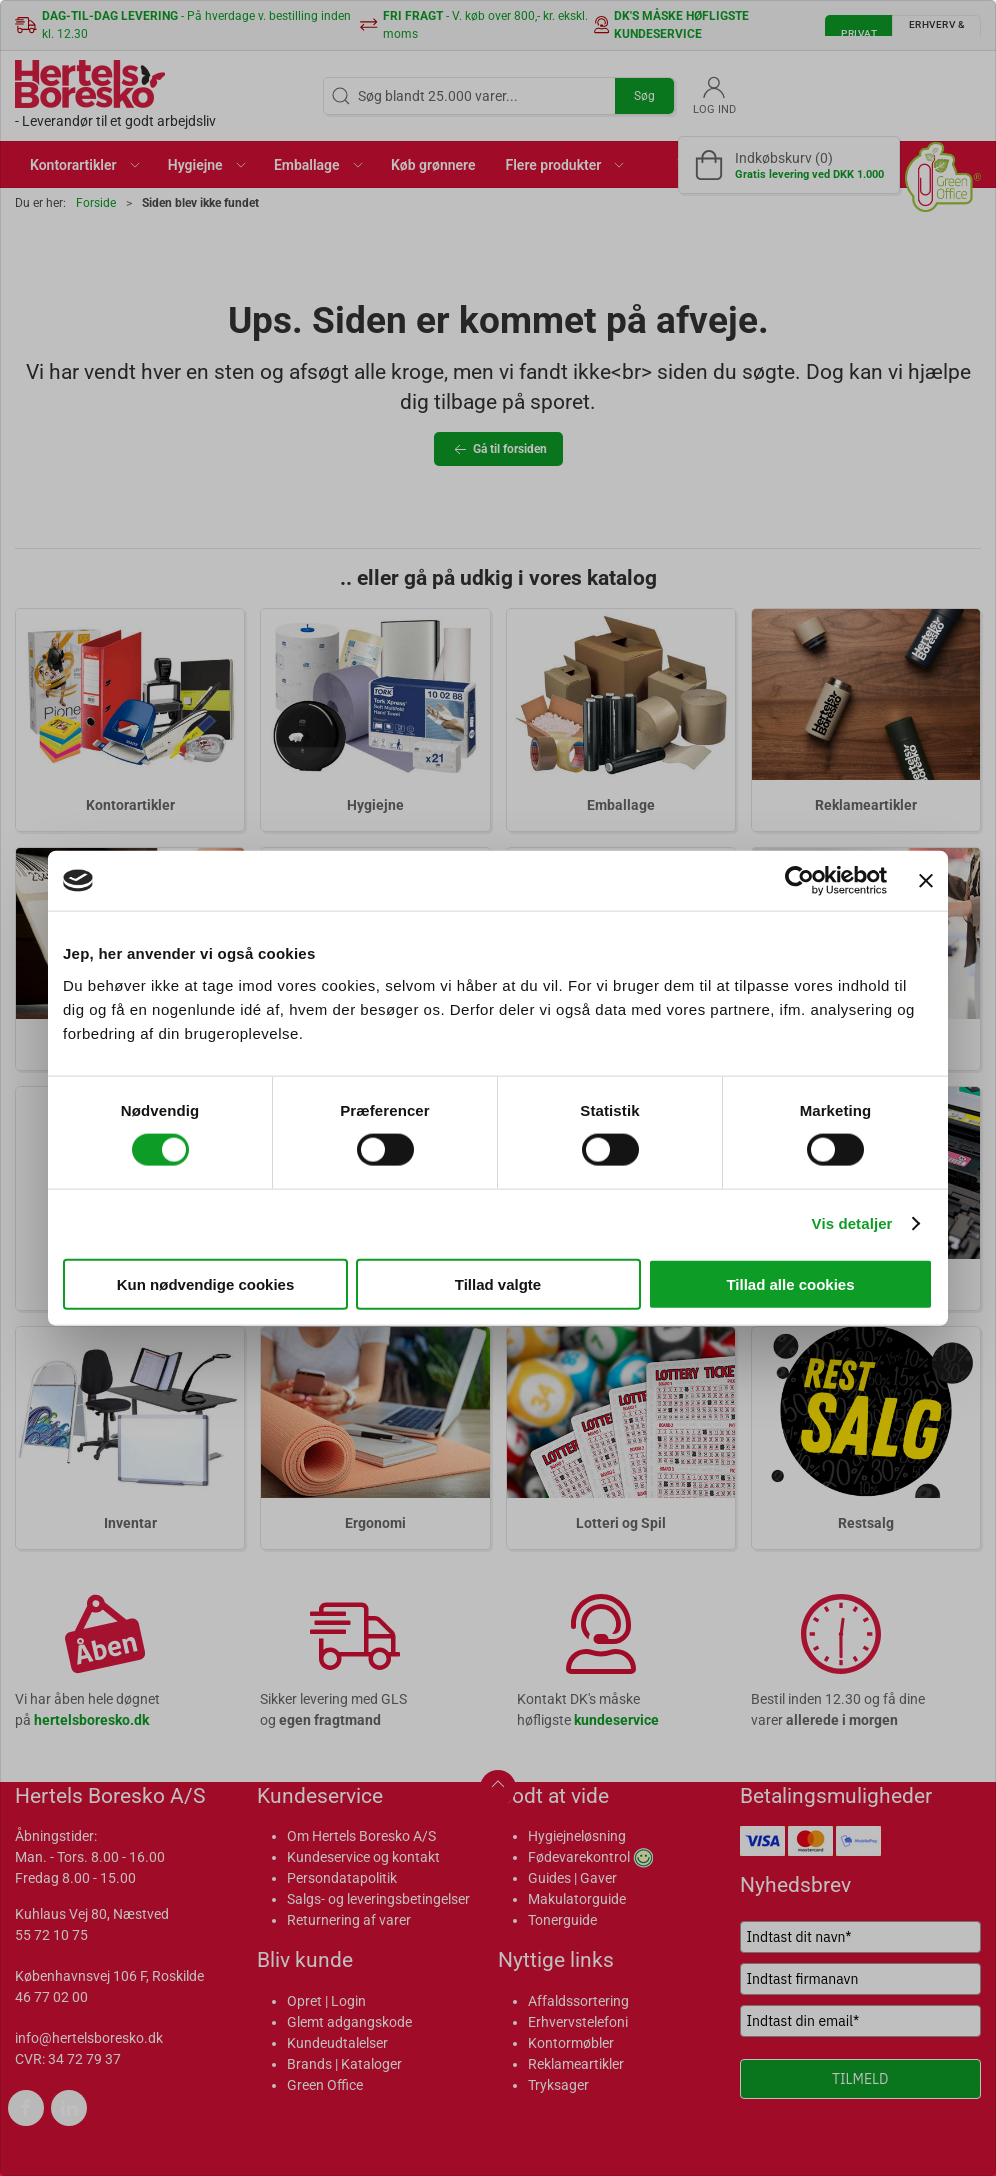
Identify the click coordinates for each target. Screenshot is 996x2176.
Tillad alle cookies (790, 1283)
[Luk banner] (926, 881)
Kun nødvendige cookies (206, 1283)
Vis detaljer (852, 1223)
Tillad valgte (498, 1283)
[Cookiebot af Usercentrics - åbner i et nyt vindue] (799, 881)
